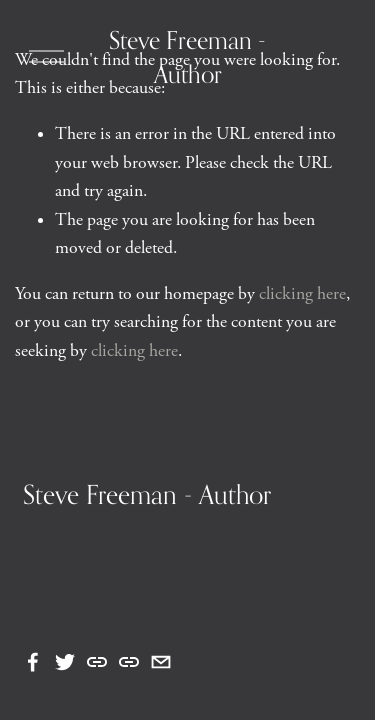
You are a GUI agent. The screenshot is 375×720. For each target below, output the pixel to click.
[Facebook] (33, 662)
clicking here (302, 294)
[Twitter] (65, 662)
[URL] (97, 662)
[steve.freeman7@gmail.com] (161, 662)
